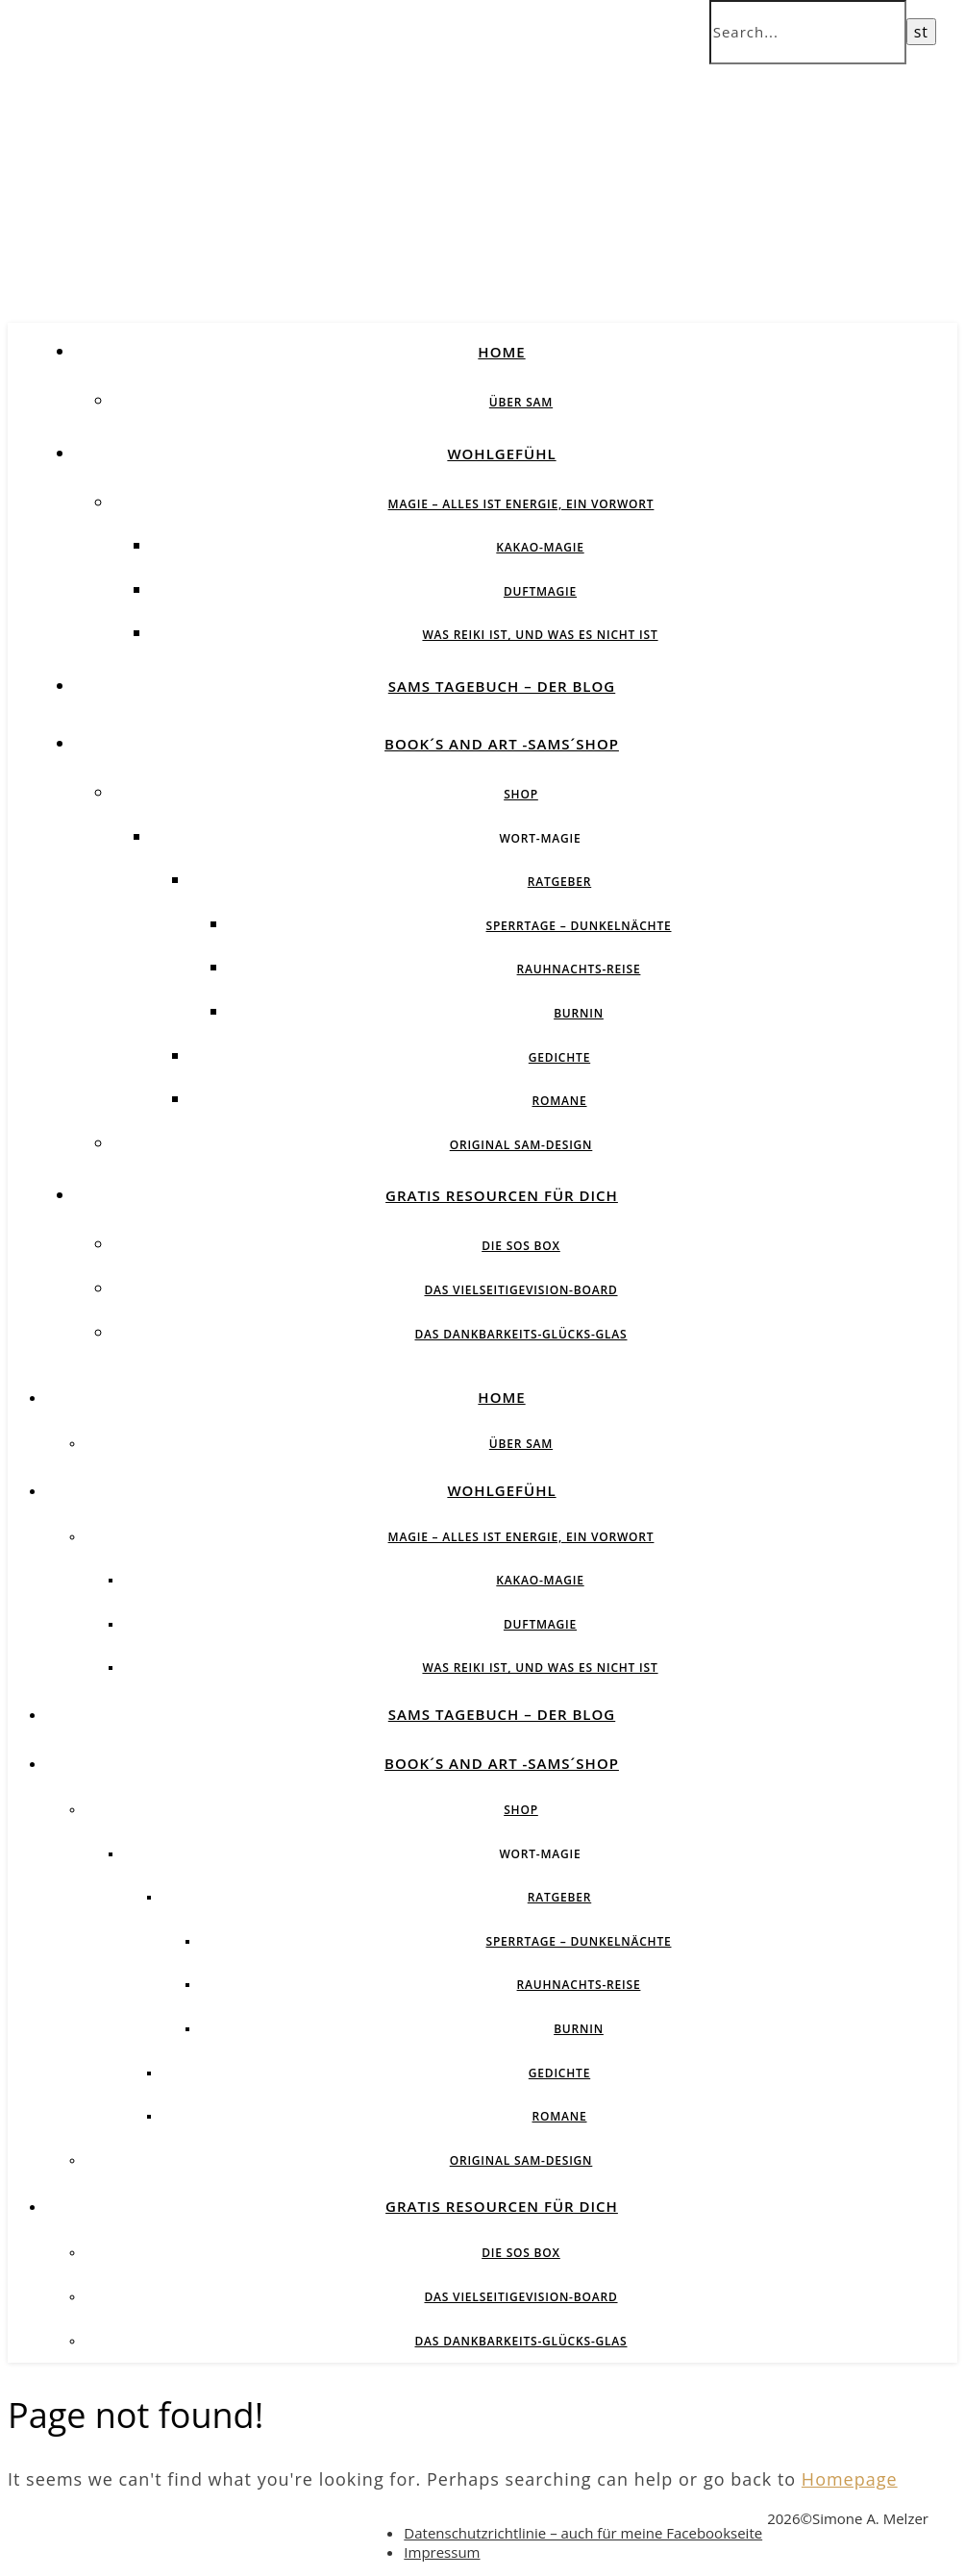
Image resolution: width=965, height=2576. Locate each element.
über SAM (521, 402)
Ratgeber (559, 881)
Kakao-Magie (539, 547)
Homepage (850, 2478)
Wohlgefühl (501, 453)
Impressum (442, 2552)
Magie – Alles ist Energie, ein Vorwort (521, 504)
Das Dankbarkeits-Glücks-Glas (520, 1334)
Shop (521, 794)
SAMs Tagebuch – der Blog (501, 686)
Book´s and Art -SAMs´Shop (501, 743)
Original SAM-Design (521, 1145)
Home (501, 351)
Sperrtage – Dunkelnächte (579, 926)
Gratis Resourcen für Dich (501, 1195)
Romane (559, 1100)
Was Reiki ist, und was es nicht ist (539, 634)
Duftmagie (540, 591)
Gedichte (559, 1057)
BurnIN (579, 1013)
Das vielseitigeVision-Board (520, 1290)
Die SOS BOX (521, 1246)
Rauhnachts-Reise (579, 969)
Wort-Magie (540, 838)
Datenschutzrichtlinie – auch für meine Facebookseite (583, 2532)
